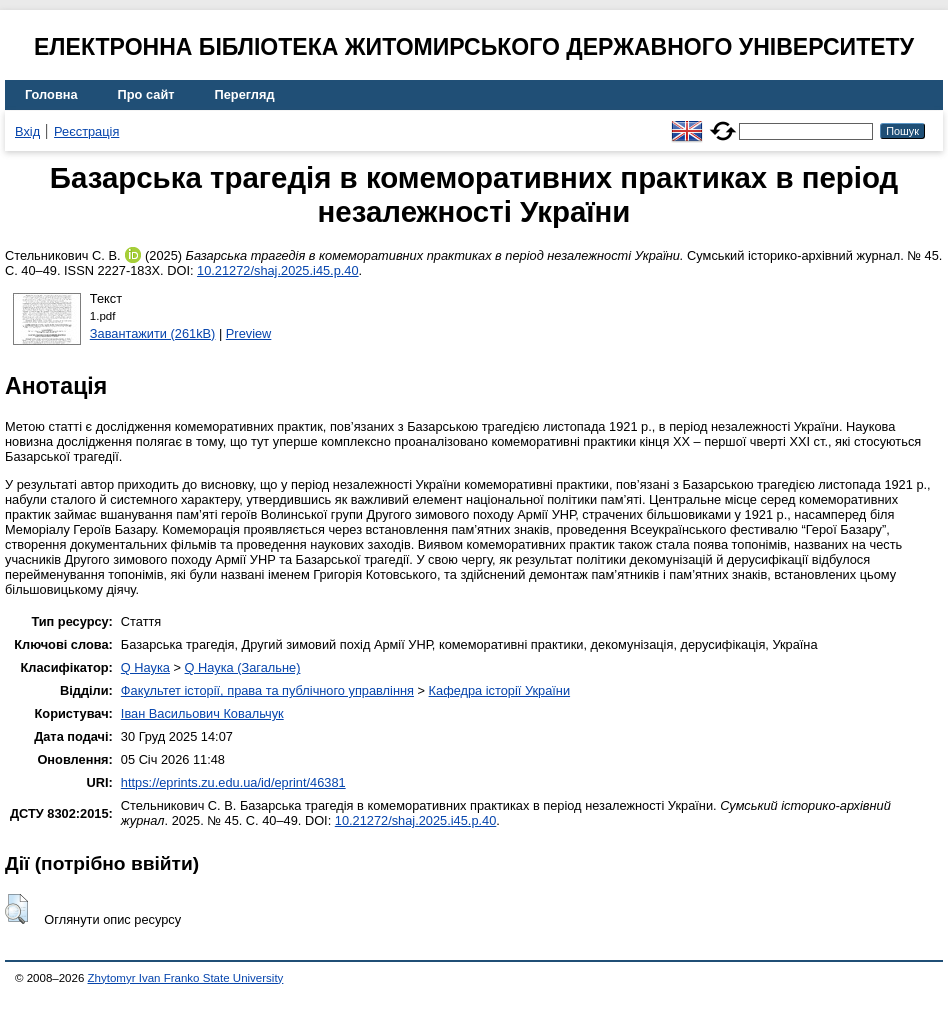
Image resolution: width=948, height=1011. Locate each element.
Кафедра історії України (500, 690)
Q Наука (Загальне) (243, 667)
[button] (16, 909)
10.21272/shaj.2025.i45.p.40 (278, 270)
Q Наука (145, 667)
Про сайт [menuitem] (146, 94)
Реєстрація (86, 131)
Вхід (27, 131)
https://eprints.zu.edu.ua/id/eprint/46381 (233, 782)
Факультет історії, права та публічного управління (267, 690)
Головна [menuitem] (51, 94)
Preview (249, 333)
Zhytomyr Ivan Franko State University (186, 978)
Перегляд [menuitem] (245, 94)
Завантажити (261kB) (153, 333)
